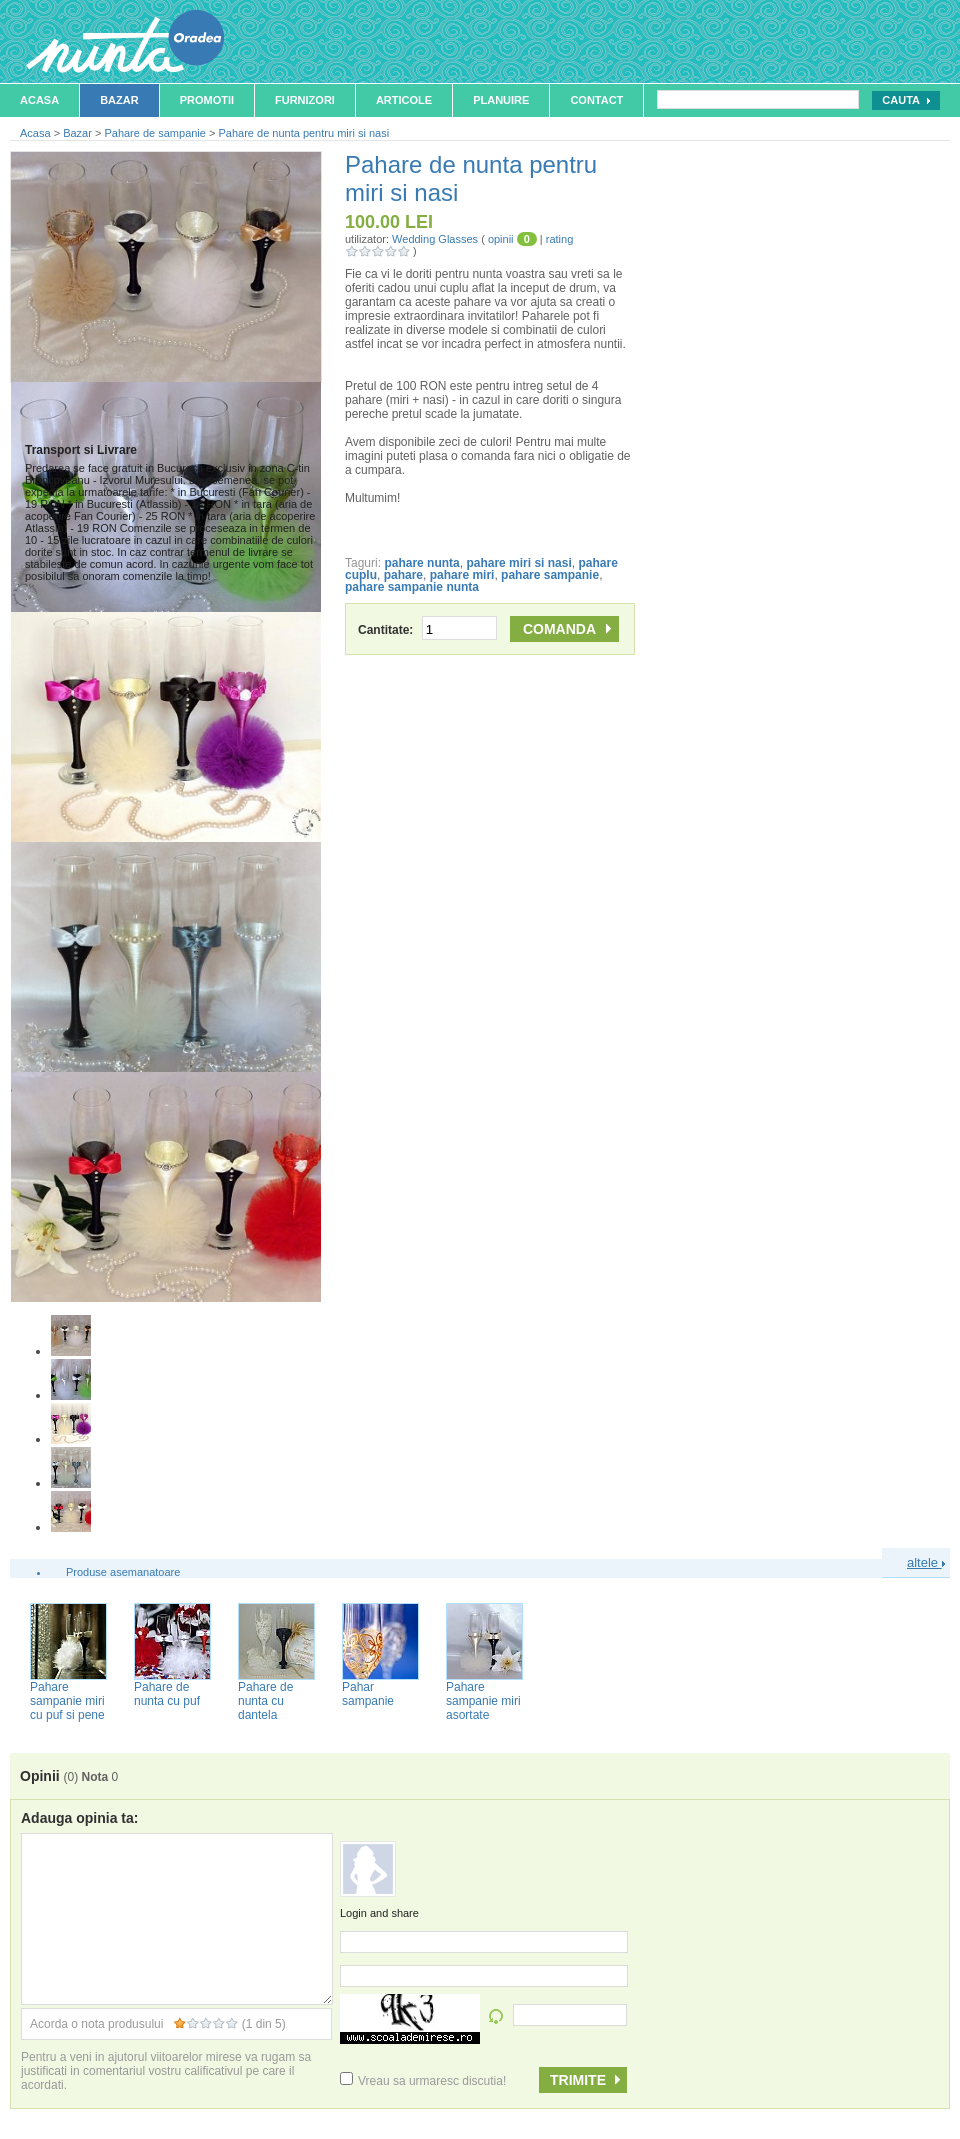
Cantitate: (427, 630)
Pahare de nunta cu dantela (265, 1701)
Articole (404, 100)
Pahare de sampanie (155, 133)
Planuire (501, 100)
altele (926, 1562)
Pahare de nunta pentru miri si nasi (303, 133)
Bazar (119, 100)
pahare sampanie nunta (412, 587)
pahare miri (462, 575)
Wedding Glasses (435, 239)
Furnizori (305, 100)
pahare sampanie (550, 575)
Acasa (39, 100)
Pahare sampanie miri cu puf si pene (67, 1701)
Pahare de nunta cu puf (167, 1694)
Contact (596, 100)
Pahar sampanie (368, 1694)
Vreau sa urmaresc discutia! (423, 2081)
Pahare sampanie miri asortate (483, 1701)
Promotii (207, 100)
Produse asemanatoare (123, 1572)
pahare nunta (421, 563)
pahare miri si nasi (518, 563)
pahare (403, 575)
